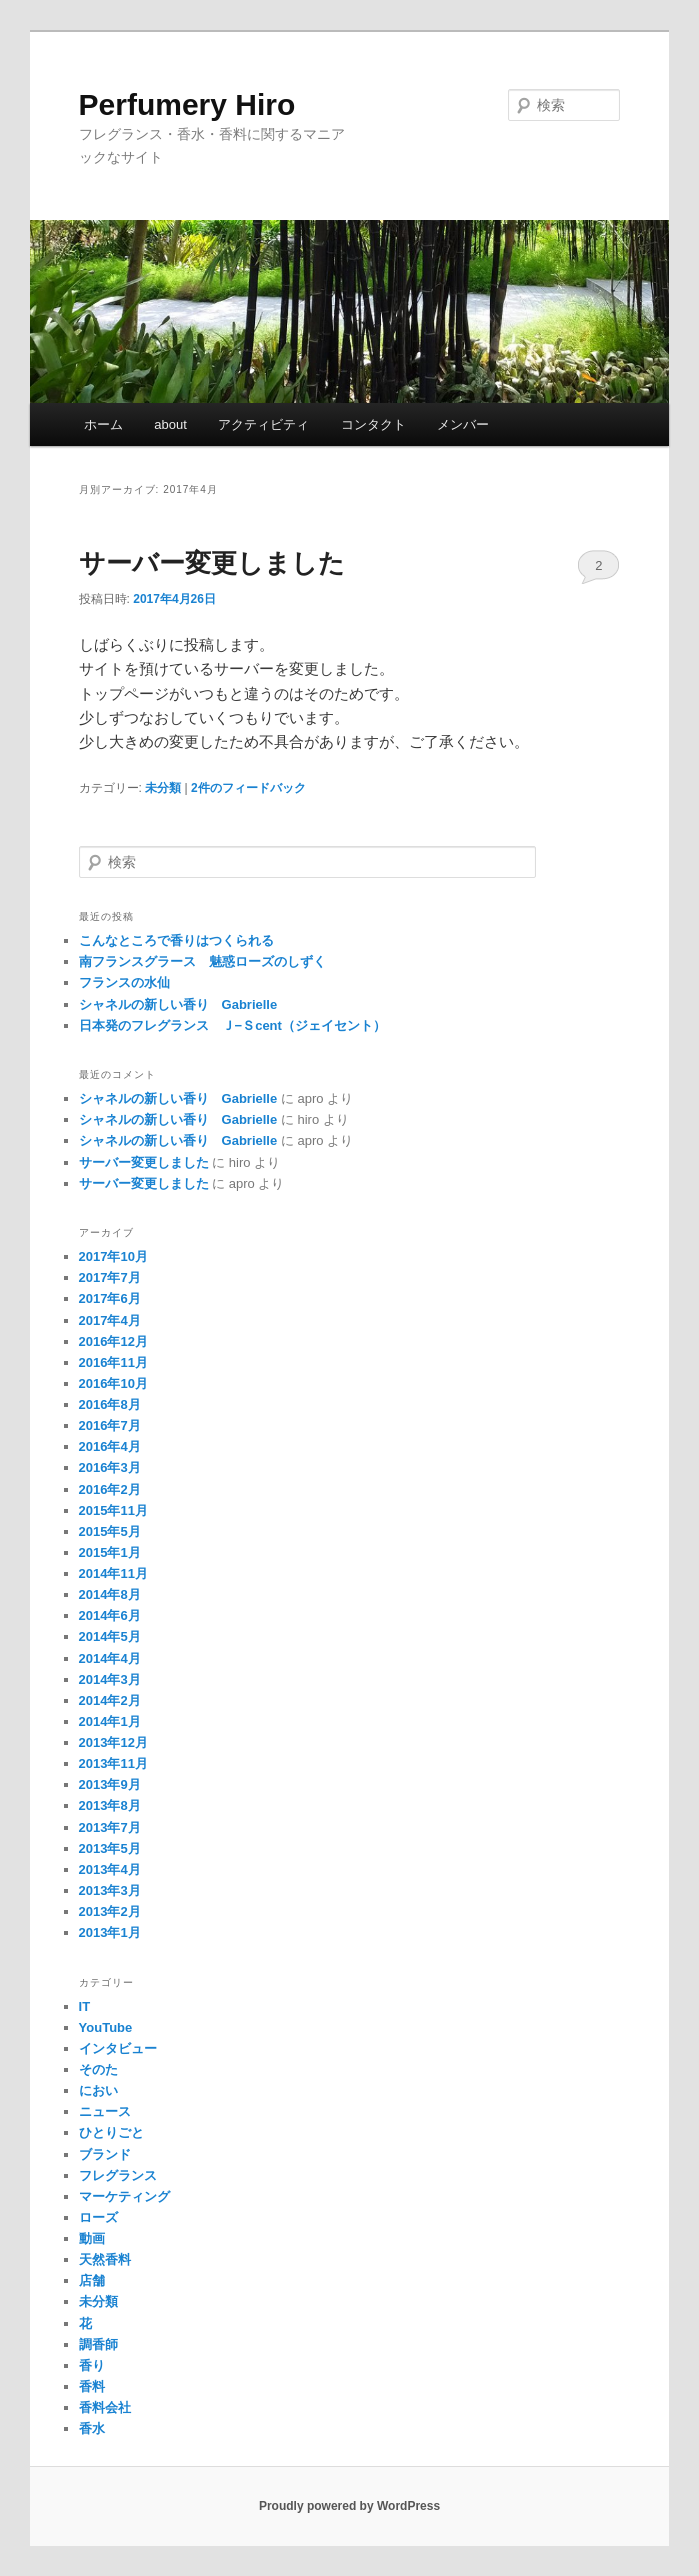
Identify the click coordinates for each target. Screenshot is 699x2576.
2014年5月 (110, 1636)
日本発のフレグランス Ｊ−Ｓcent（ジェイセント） (232, 1025)
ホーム (103, 424)
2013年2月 (110, 1911)
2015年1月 (110, 1552)
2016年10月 (113, 1383)
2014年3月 (110, 1679)
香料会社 (105, 2407)
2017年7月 (110, 1277)
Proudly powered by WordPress (349, 2506)
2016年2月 (110, 1489)
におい (98, 2090)
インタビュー (118, 2048)
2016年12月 (113, 1341)
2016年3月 (110, 1467)
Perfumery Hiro (187, 104)
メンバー (463, 424)
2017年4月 (110, 1320)
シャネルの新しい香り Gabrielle (178, 1004)
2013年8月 (110, 1805)
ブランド (105, 2154)
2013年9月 (110, 1784)
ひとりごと (111, 2132)
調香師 (98, 2344)
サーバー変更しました (212, 563)
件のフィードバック (248, 788)
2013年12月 (113, 1742)
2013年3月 (110, 1890)
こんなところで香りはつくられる (176, 940)
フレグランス (118, 2175)
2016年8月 (110, 1404)
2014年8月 (110, 1594)
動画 (92, 2238)
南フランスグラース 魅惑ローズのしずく (202, 961)
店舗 (92, 2280)
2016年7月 (110, 1425)
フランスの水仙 (124, 982)
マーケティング (124, 2196)
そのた (98, 2069)
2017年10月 (113, 1256)
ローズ (98, 2217)
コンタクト (373, 424)
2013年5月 (110, 1848)
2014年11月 (113, 1573)
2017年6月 (110, 1298)
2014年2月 (110, 1700)
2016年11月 (113, 1362)
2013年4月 (110, 1869)
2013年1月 (110, 1932)
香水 (92, 2428)
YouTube (106, 2027)
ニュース (105, 2111)
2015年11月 (113, 1510)
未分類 (163, 788)
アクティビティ (263, 424)
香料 (92, 2386)
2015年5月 (110, 1531)
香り (92, 2365)
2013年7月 (110, 1827)
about (170, 424)
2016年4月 (110, 1446)
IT (85, 2006)
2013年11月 (113, 1763)
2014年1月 (110, 1721)
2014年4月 (110, 1658)
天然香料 (105, 2259)
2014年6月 (110, 1615)
